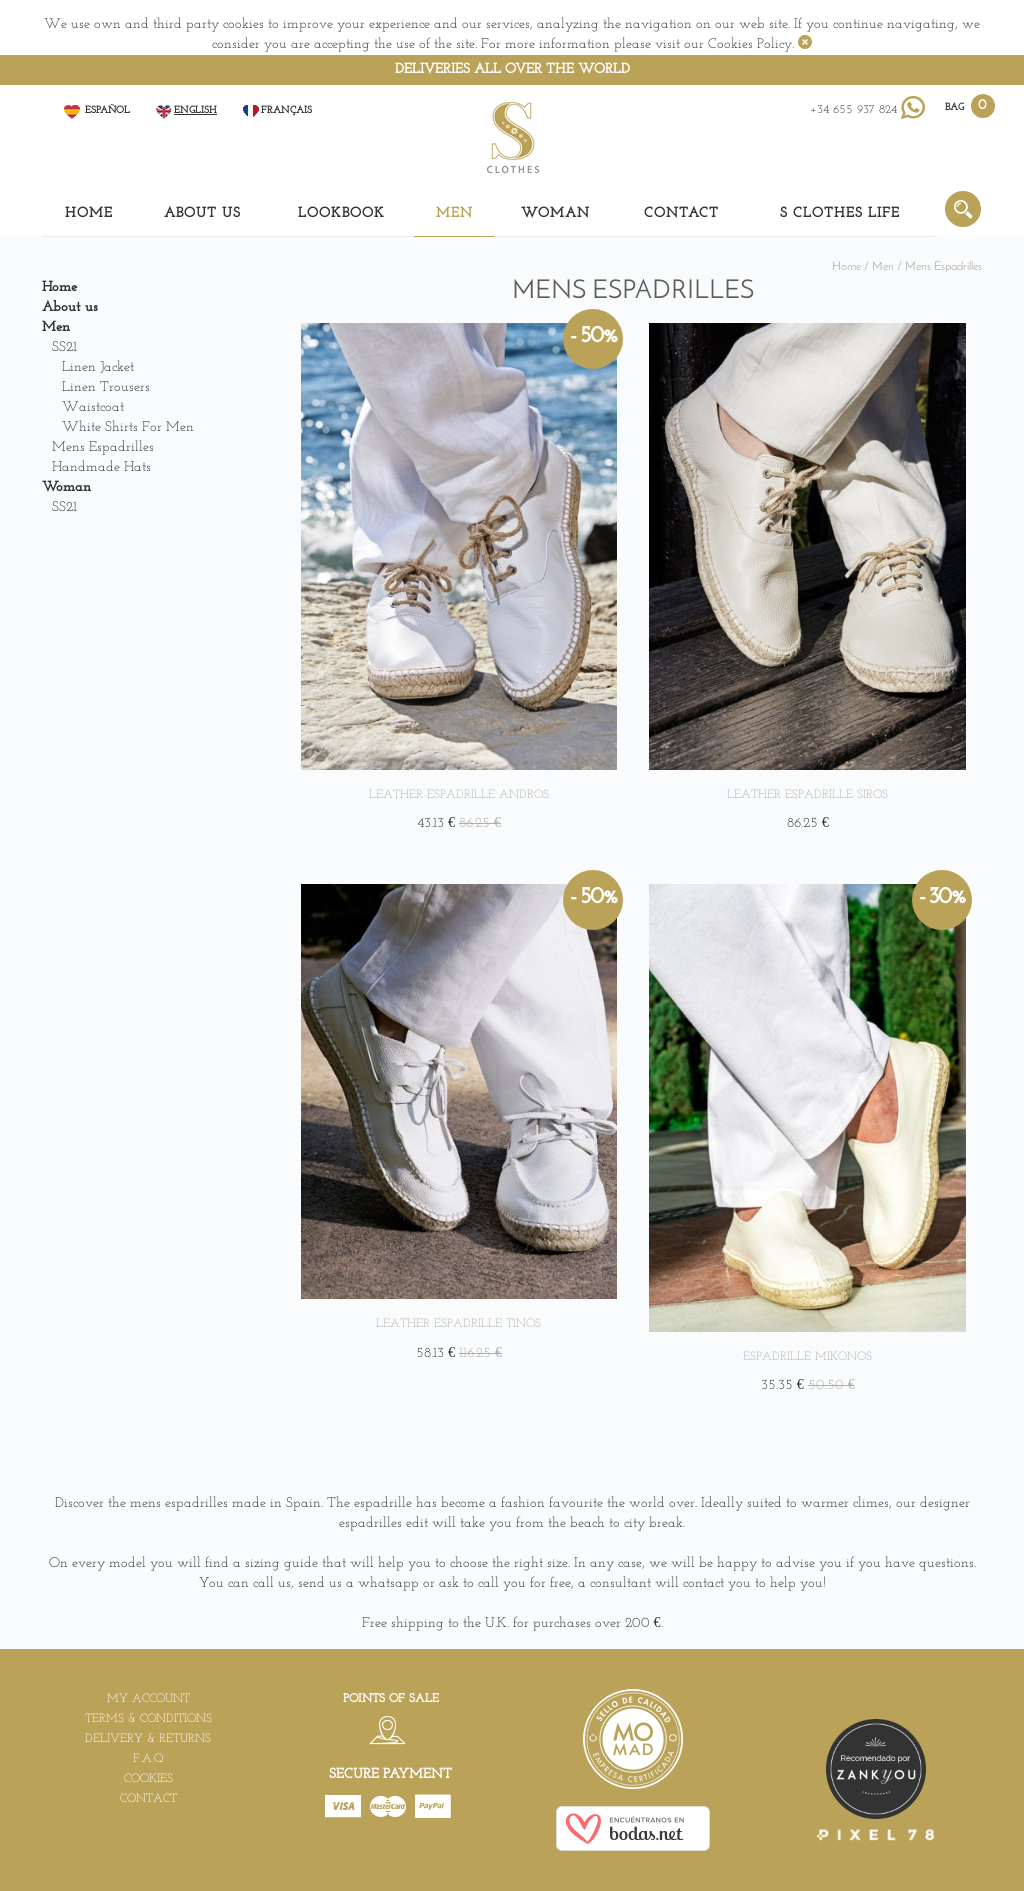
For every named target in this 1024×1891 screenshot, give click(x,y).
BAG (956, 107)
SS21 (64, 347)
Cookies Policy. (751, 44)
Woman (555, 213)
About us (202, 213)
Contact (681, 213)
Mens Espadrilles (103, 447)
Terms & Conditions (148, 1719)
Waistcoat (93, 407)
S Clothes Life (840, 213)
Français (276, 110)
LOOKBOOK (341, 213)
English (185, 110)
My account (148, 1699)
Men (454, 213)
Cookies (148, 1779)
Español (96, 110)
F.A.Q (148, 1759)
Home (89, 213)
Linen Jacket (98, 367)
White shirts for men (128, 427)
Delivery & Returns (148, 1739)
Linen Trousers (106, 387)
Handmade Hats (101, 467)
